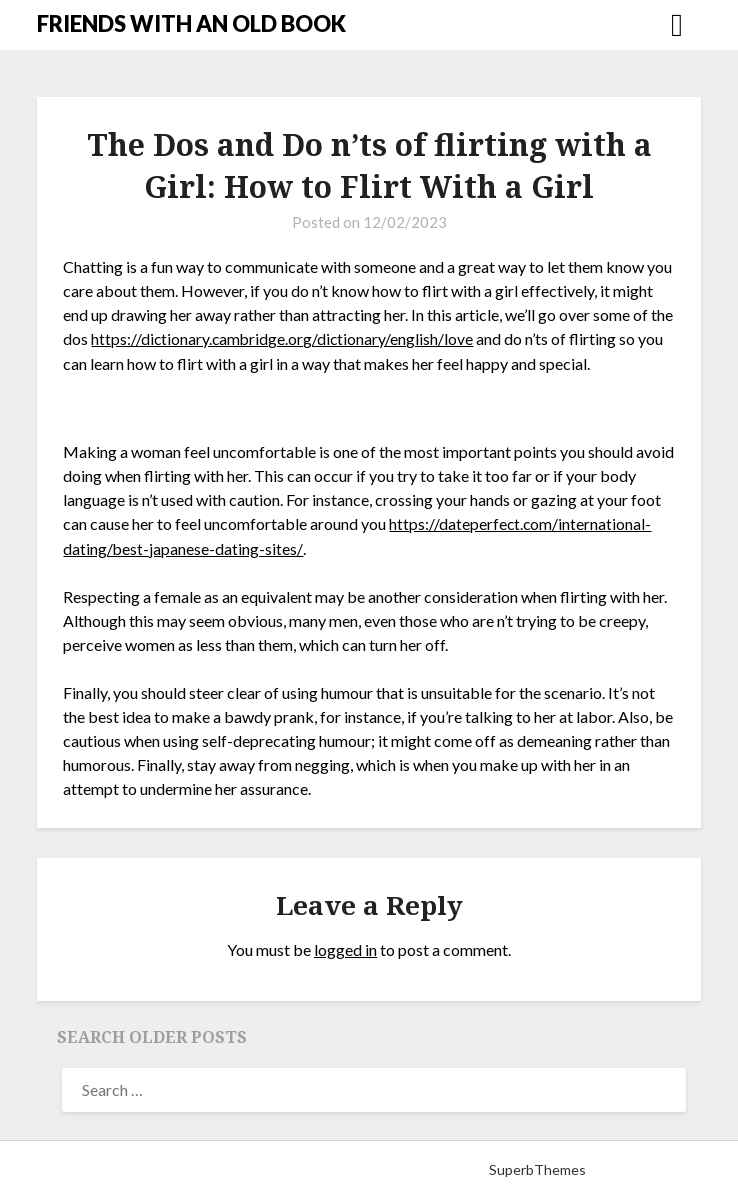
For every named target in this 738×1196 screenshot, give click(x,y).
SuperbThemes (537, 1167)
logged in (345, 947)
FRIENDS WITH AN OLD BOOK (191, 23)
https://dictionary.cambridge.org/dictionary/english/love (284, 338)
